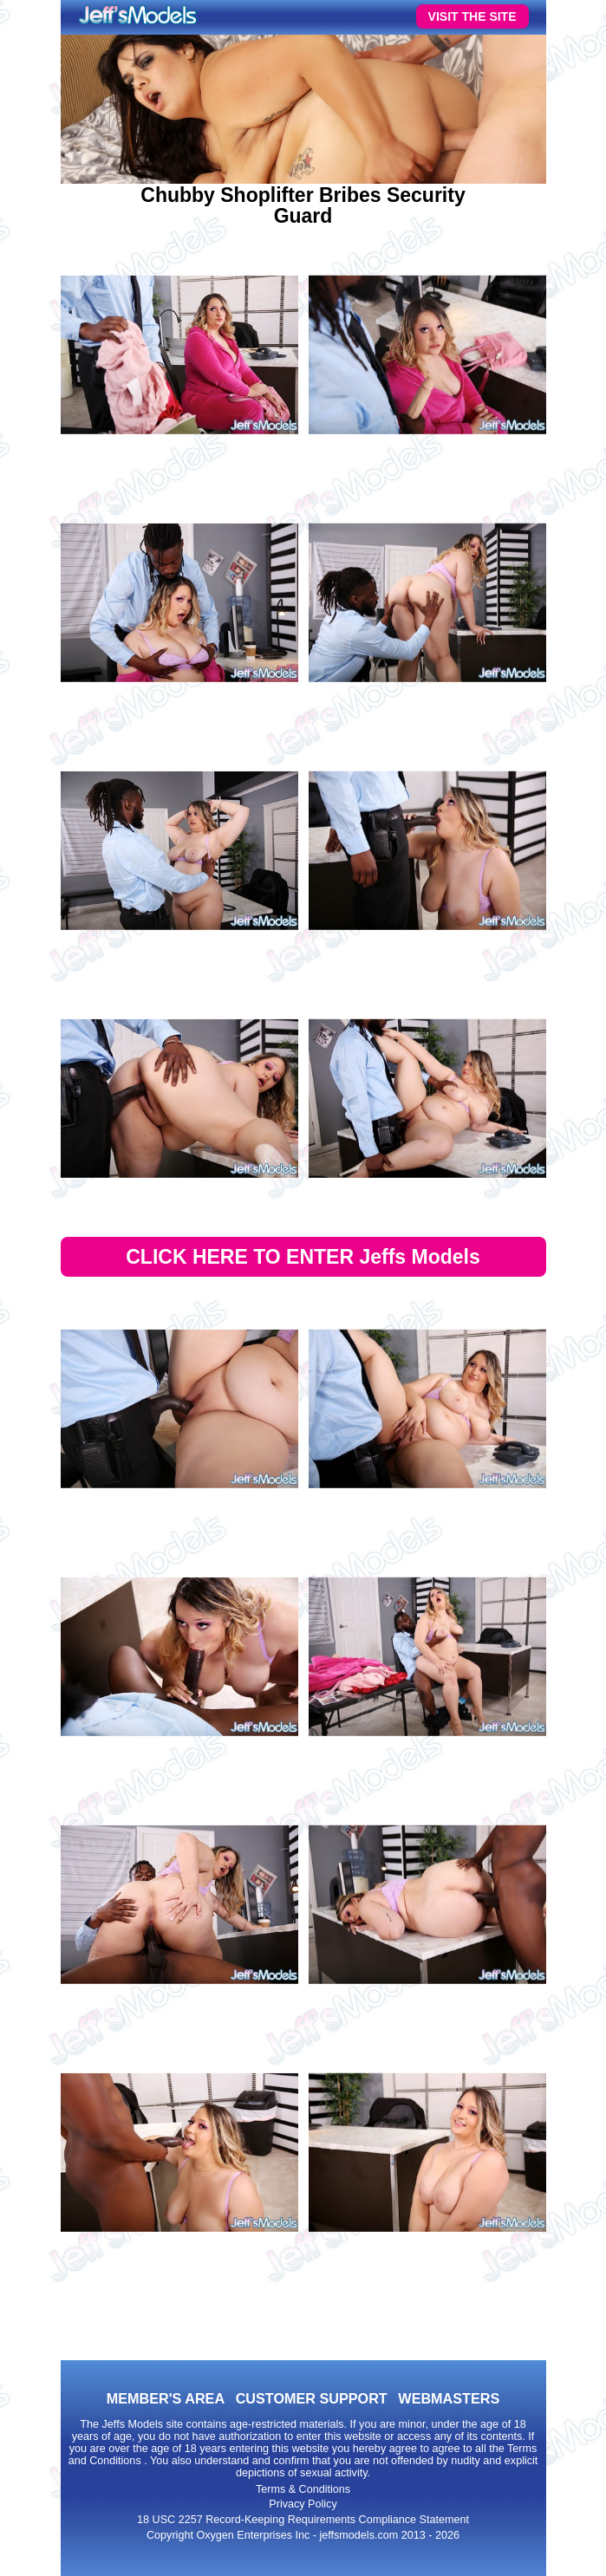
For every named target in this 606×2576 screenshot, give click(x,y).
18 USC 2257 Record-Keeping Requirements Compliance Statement (303, 2520)
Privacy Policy (302, 2504)
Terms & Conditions (303, 2489)
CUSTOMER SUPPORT (312, 2398)
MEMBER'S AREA (166, 2398)
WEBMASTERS (448, 2398)
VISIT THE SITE (472, 16)
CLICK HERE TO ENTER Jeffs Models (303, 1257)
